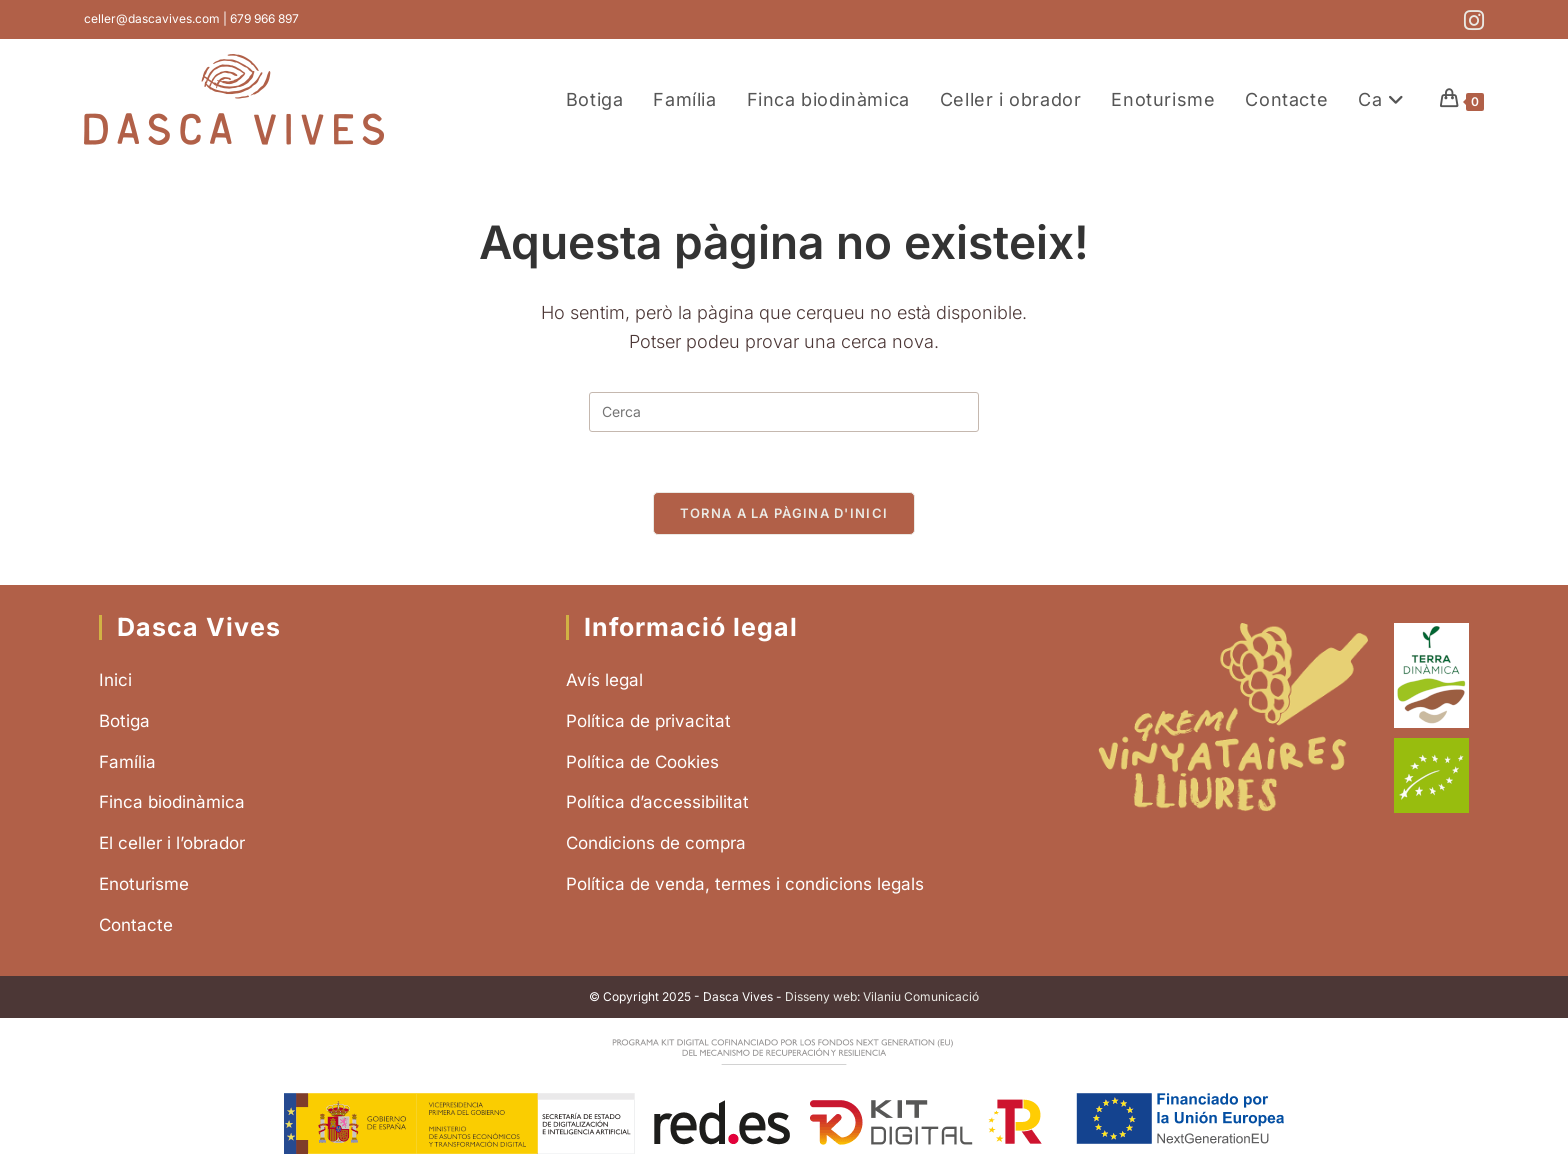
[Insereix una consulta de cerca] (784, 412)
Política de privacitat (648, 721)
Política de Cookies (642, 762)
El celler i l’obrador (172, 843)
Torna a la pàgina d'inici (784, 513)
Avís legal (604, 680)
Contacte (136, 925)
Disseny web (821, 996)
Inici (115, 680)
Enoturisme (144, 884)
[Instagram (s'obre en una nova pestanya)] (1471, 20)
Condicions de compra (656, 843)
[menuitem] (1384, 99)
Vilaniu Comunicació (921, 996)
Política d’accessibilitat (657, 802)
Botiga (124, 721)
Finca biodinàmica (172, 802)
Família (127, 762)
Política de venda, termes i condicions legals (745, 884)
